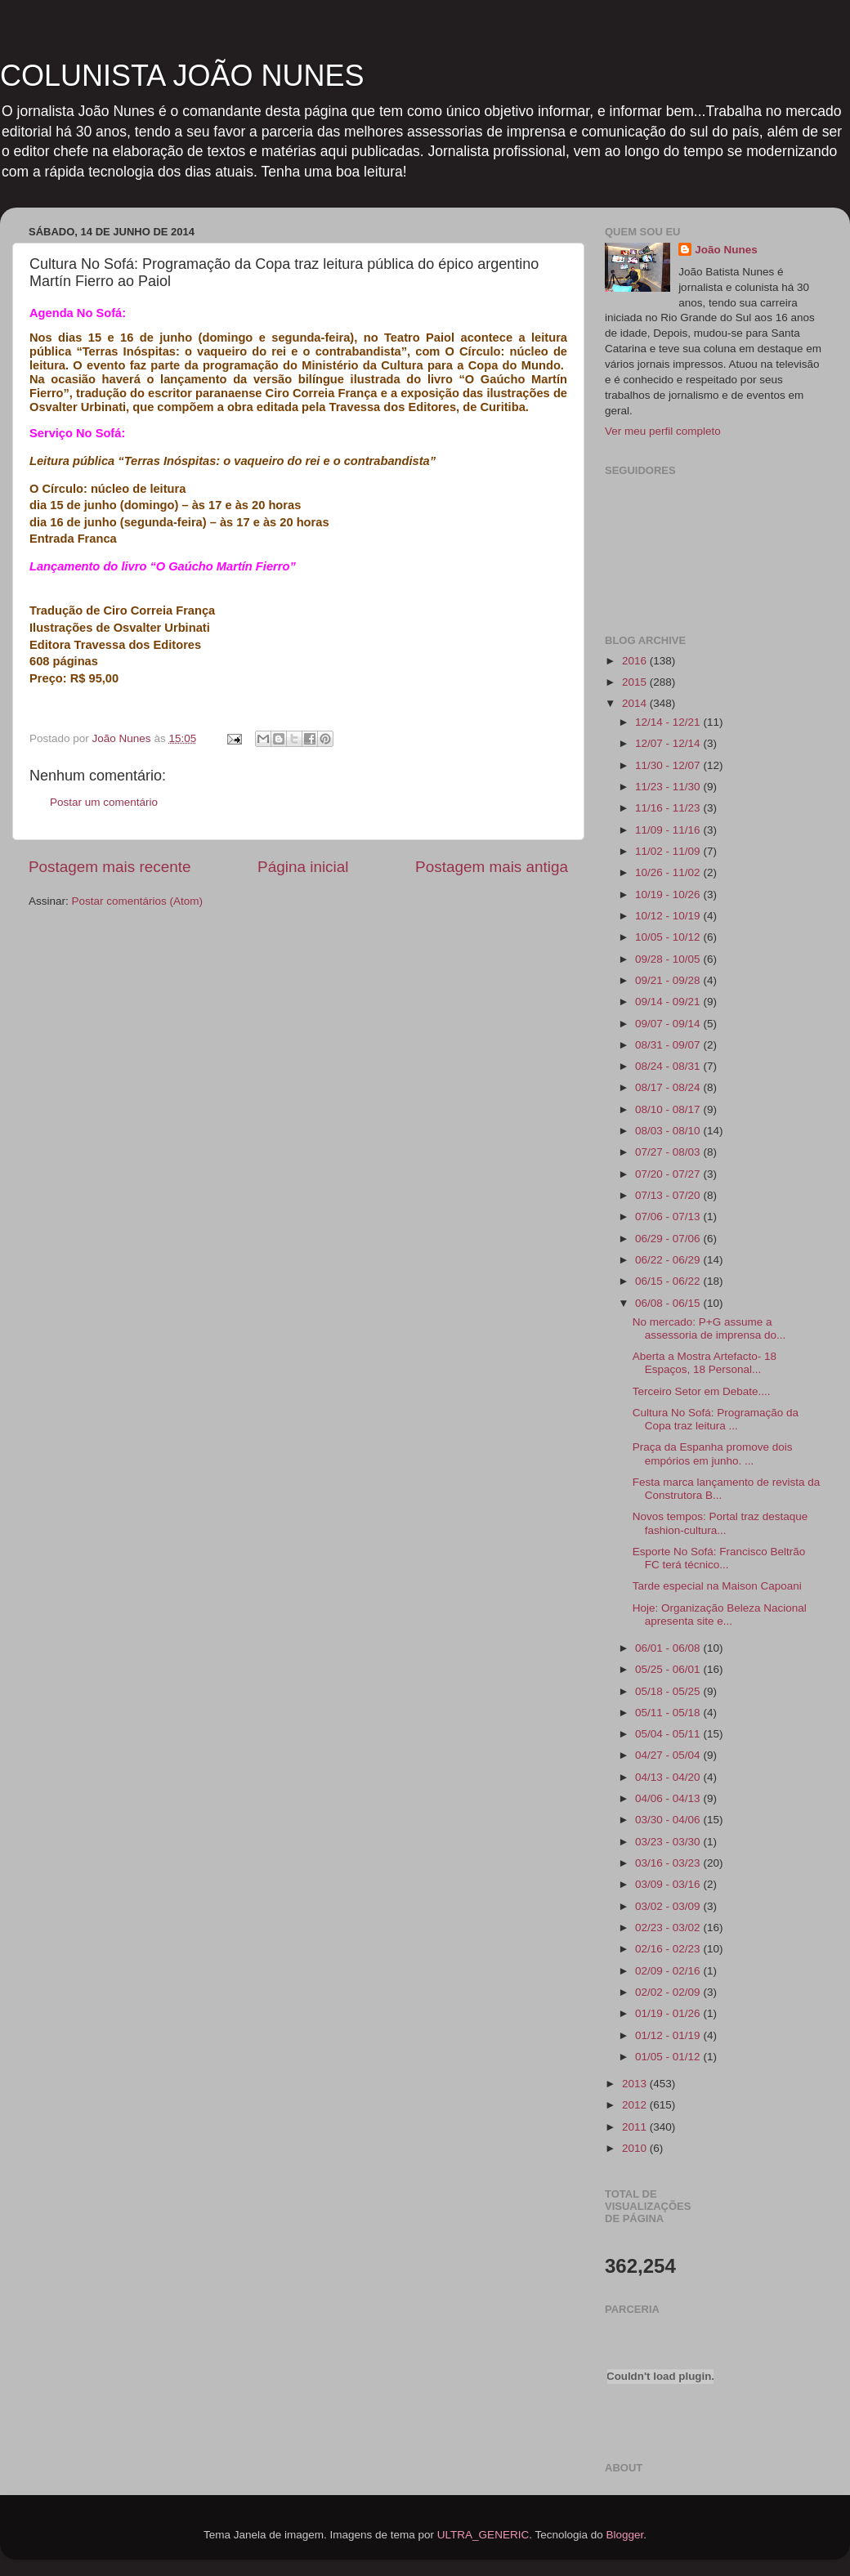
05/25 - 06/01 (669, 1669)
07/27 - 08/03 (669, 1152)
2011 (636, 2127)
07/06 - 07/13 (669, 1216)
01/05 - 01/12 (669, 2057)
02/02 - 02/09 (669, 1992)
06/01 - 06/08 (669, 1648)
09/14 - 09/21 (669, 1001)
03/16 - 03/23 (669, 1863)
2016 (636, 661)
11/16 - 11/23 (669, 808)
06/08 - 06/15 (669, 1303)
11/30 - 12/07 (669, 765)
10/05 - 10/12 (669, 937)
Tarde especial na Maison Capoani (717, 1586)
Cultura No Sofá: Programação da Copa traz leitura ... (716, 1419)
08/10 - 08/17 (669, 1109)
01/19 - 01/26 (669, 2013)
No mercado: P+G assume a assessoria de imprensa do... (709, 1328)
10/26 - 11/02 (669, 872)
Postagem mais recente (109, 866)
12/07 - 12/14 (669, 743)
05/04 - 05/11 (669, 1734)
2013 (636, 2083)
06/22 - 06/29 (669, 1260)
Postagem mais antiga (491, 866)
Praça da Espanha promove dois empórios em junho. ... (713, 1453)
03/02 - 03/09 (669, 1906)
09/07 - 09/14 (669, 1023)
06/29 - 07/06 (669, 1238)
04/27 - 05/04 (669, 1755)
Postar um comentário (104, 802)
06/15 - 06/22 (669, 1281)
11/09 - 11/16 (669, 830)
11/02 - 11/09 (669, 851)
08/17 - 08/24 (669, 1087)
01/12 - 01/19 (669, 2035)
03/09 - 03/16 (669, 1884)
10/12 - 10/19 (669, 916)
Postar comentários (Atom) (138, 901)
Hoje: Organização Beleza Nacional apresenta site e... (720, 1614)
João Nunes (726, 250)
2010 (636, 2148)
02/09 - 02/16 (669, 1971)
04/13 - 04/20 (669, 1777)
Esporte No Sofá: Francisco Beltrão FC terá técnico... (719, 1558)
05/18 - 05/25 (669, 1691)
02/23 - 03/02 (669, 1927)
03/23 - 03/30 (669, 1842)
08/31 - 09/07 (669, 1045)
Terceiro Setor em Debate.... (702, 1391)
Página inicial (302, 866)
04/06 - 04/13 (669, 1798)
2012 (636, 2105)
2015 (636, 682)
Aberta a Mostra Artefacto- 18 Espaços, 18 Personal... (704, 1362)
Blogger (624, 2535)
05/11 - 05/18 (669, 1712)
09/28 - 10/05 (669, 959)
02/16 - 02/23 (669, 1949)
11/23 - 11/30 (669, 786)
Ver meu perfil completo (663, 431)
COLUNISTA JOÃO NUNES (182, 75)
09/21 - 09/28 (669, 980)
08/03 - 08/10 (669, 1131)
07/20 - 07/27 (669, 1174)
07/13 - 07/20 (669, 1195)
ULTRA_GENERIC (483, 2535)
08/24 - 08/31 (669, 1066)
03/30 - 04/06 (669, 1819)
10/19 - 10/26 (669, 894)
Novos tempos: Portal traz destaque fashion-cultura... (720, 1523)
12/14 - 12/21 (669, 722)
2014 (636, 703)
